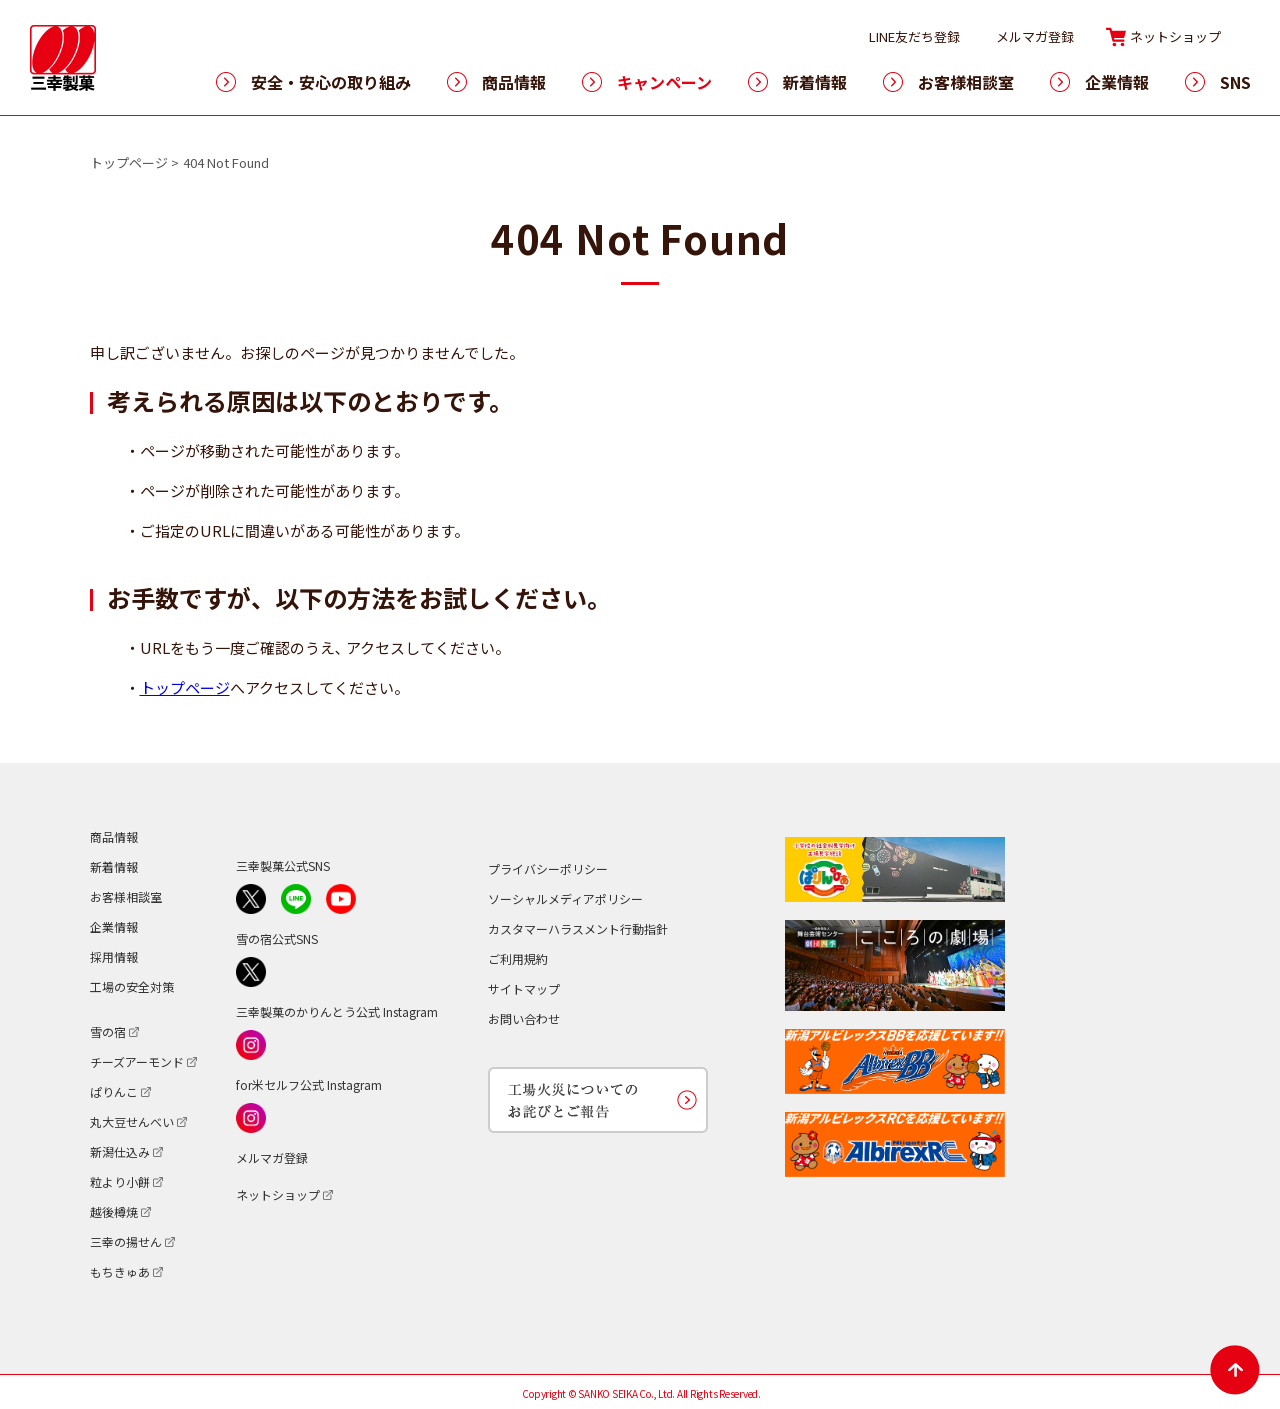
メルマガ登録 (1035, 36)
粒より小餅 (120, 1181)
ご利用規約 (518, 958)
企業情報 (1117, 82)
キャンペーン (664, 82)
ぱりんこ (114, 1091)
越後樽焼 (114, 1211)
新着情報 (815, 82)
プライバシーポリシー (548, 868)
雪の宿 (108, 1031)
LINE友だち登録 (914, 36)
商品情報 (514, 82)
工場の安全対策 (132, 986)
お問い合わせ (524, 1018)
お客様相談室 (966, 82)
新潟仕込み (120, 1151)
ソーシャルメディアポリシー (565, 898)
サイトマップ (524, 988)
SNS (1235, 82)
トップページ (129, 162)
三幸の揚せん (126, 1241)
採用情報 (114, 956)
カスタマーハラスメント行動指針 (578, 928)
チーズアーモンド (137, 1061)
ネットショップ (1175, 36)
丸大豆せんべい (132, 1121)
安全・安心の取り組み (331, 82)
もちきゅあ (120, 1271)
